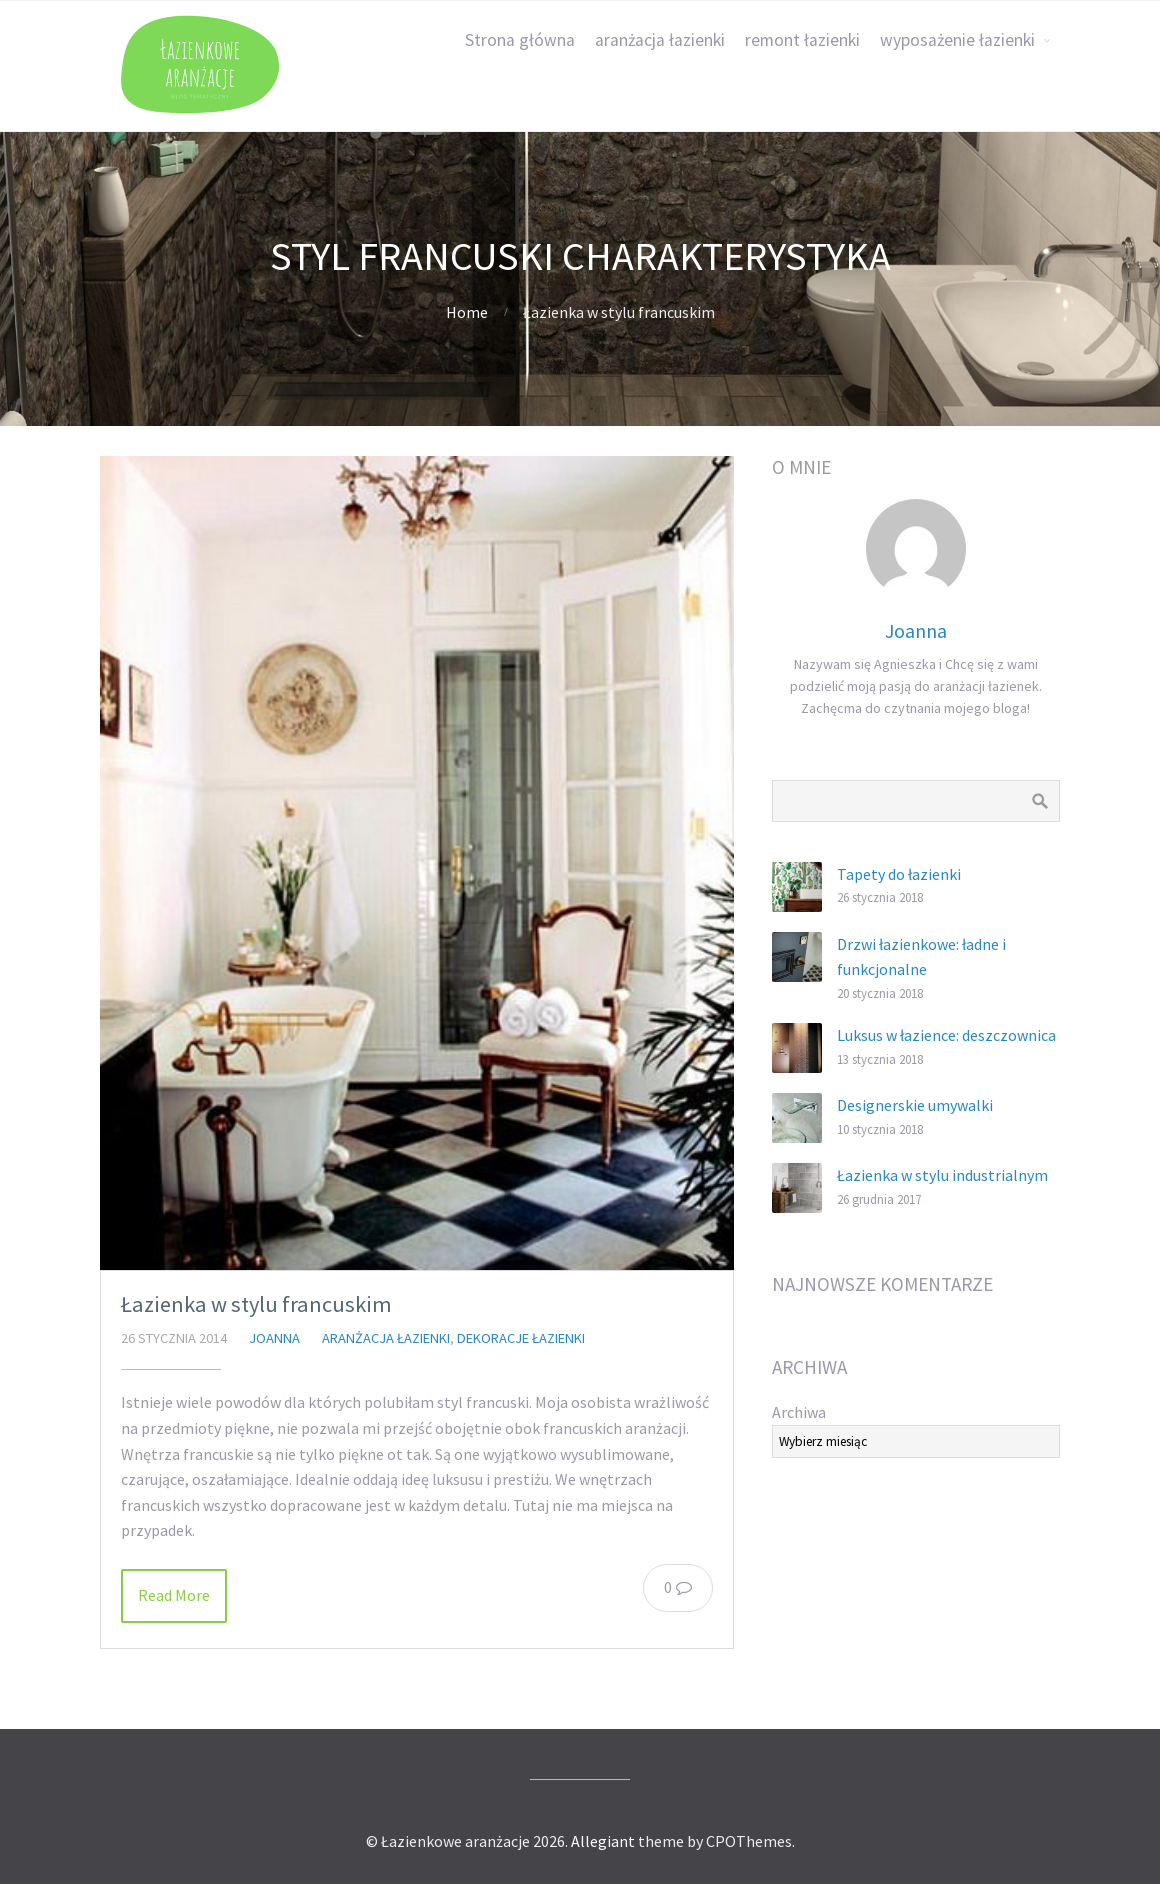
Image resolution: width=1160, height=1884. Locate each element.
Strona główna (520, 40)
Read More (174, 1595)
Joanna (274, 1338)
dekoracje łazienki (521, 1338)
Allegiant (603, 1841)
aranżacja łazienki (660, 40)
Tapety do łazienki (899, 874)
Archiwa (799, 1412)
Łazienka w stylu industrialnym (942, 1175)
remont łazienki (802, 40)
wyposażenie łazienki (957, 40)
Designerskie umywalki (915, 1105)
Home (467, 312)
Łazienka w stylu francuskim (256, 1304)
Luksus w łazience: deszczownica (946, 1035)
